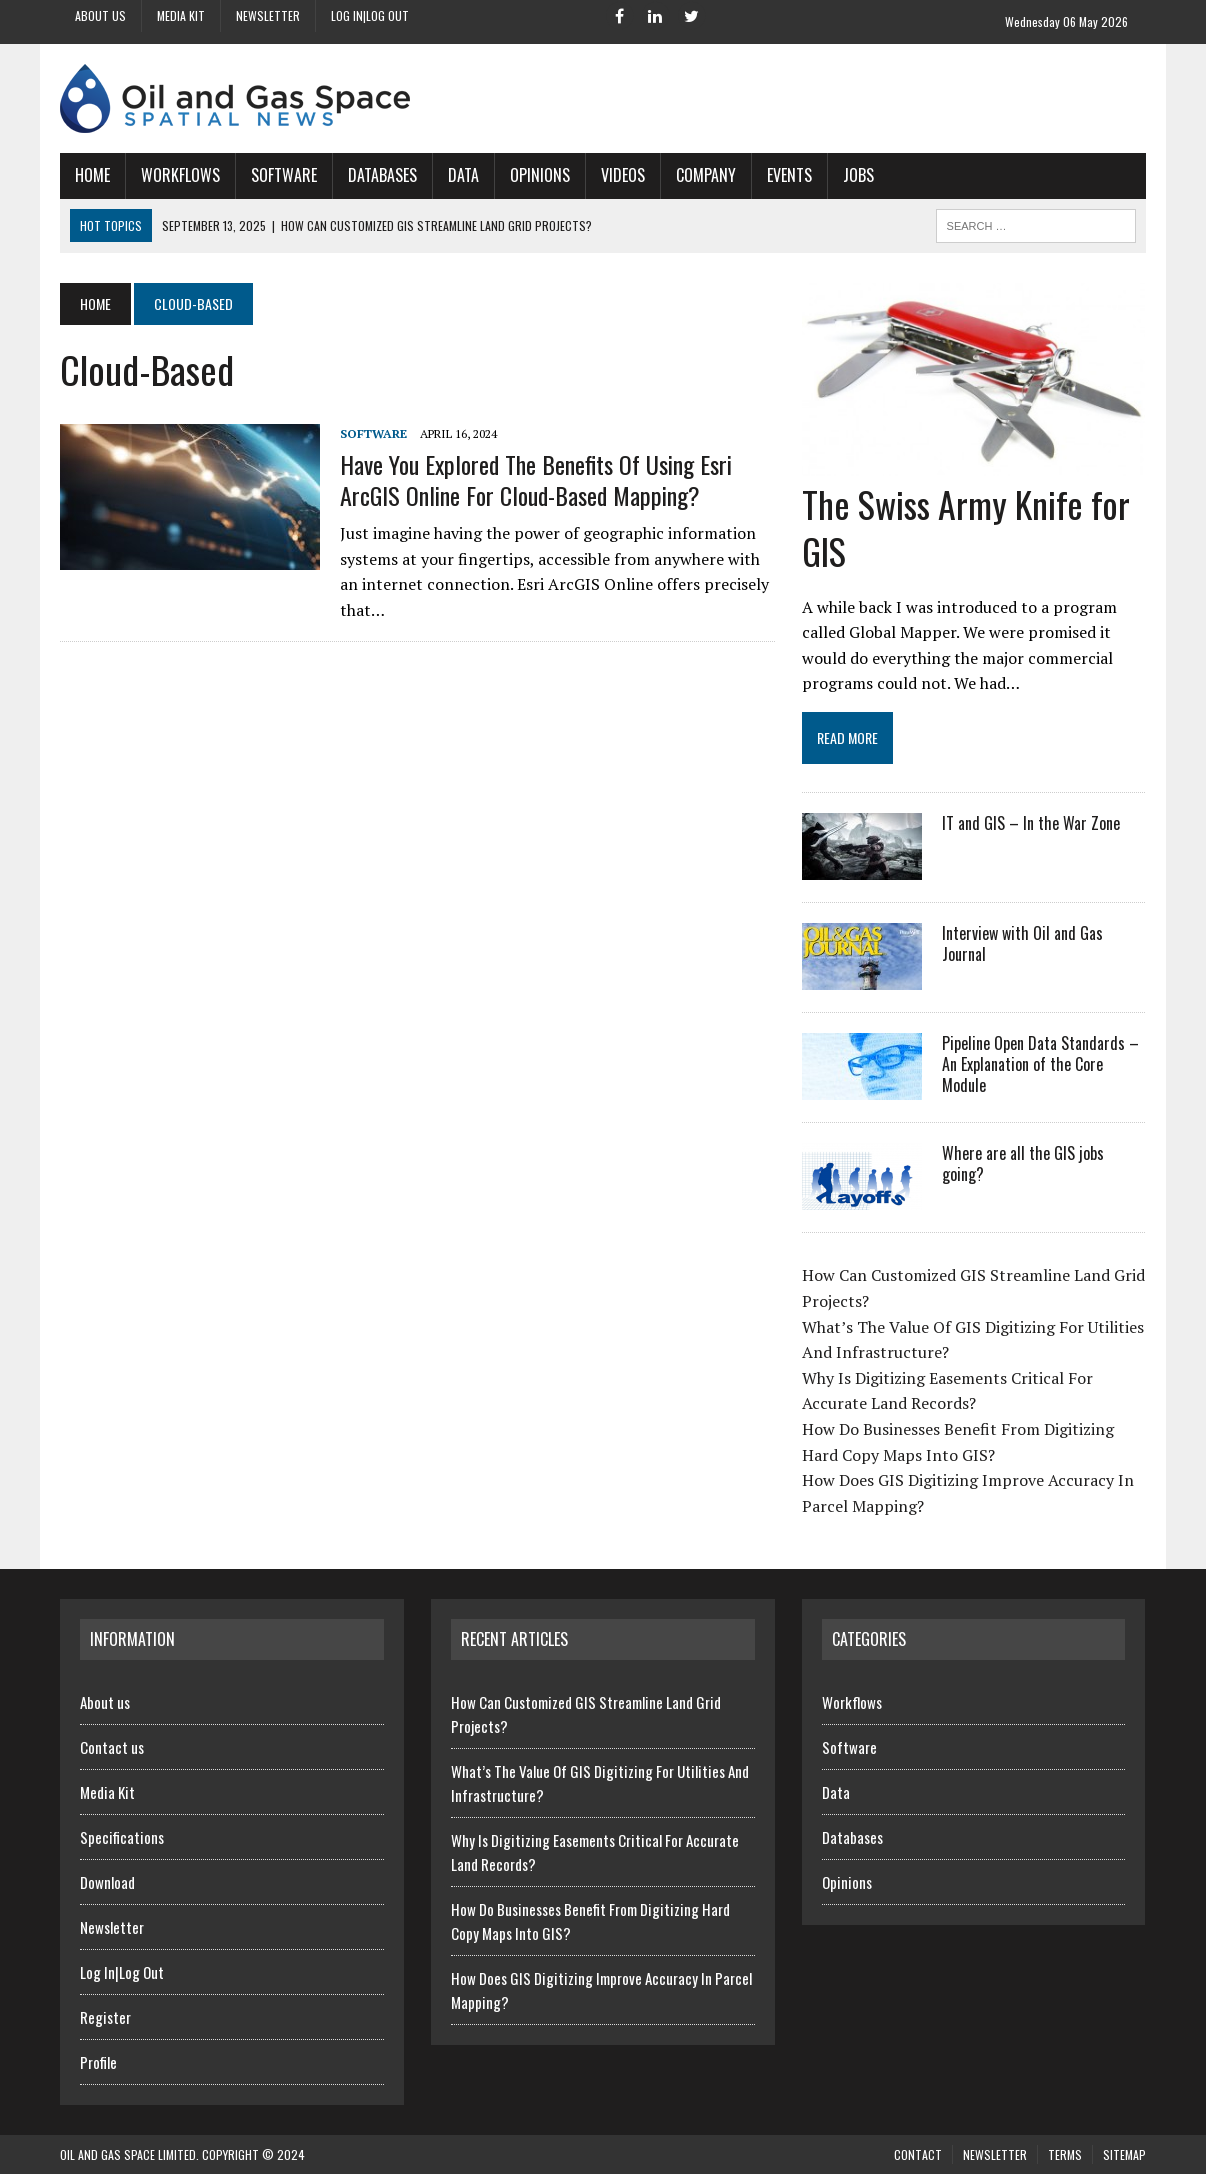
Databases (382, 175)
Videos (623, 175)
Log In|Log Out (370, 15)
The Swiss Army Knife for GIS (966, 527)
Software (284, 175)
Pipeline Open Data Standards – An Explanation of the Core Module (1040, 1064)
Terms (1065, 2154)
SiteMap (1124, 2154)
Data (463, 175)
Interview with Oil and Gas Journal (1022, 943)
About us (100, 15)
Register (105, 2017)
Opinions (540, 175)
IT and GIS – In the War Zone (1031, 823)
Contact (918, 2154)
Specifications (122, 1837)
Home (92, 175)
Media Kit (181, 15)
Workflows (180, 175)
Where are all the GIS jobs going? (1023, 1163)
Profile (98, 2062)
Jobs (858, 175)
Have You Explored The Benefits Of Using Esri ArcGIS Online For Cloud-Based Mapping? (536, 479)
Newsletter (268, 15)
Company (706, 175)
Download (107, 1882)
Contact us (112, 1747)
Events (789, 175)
